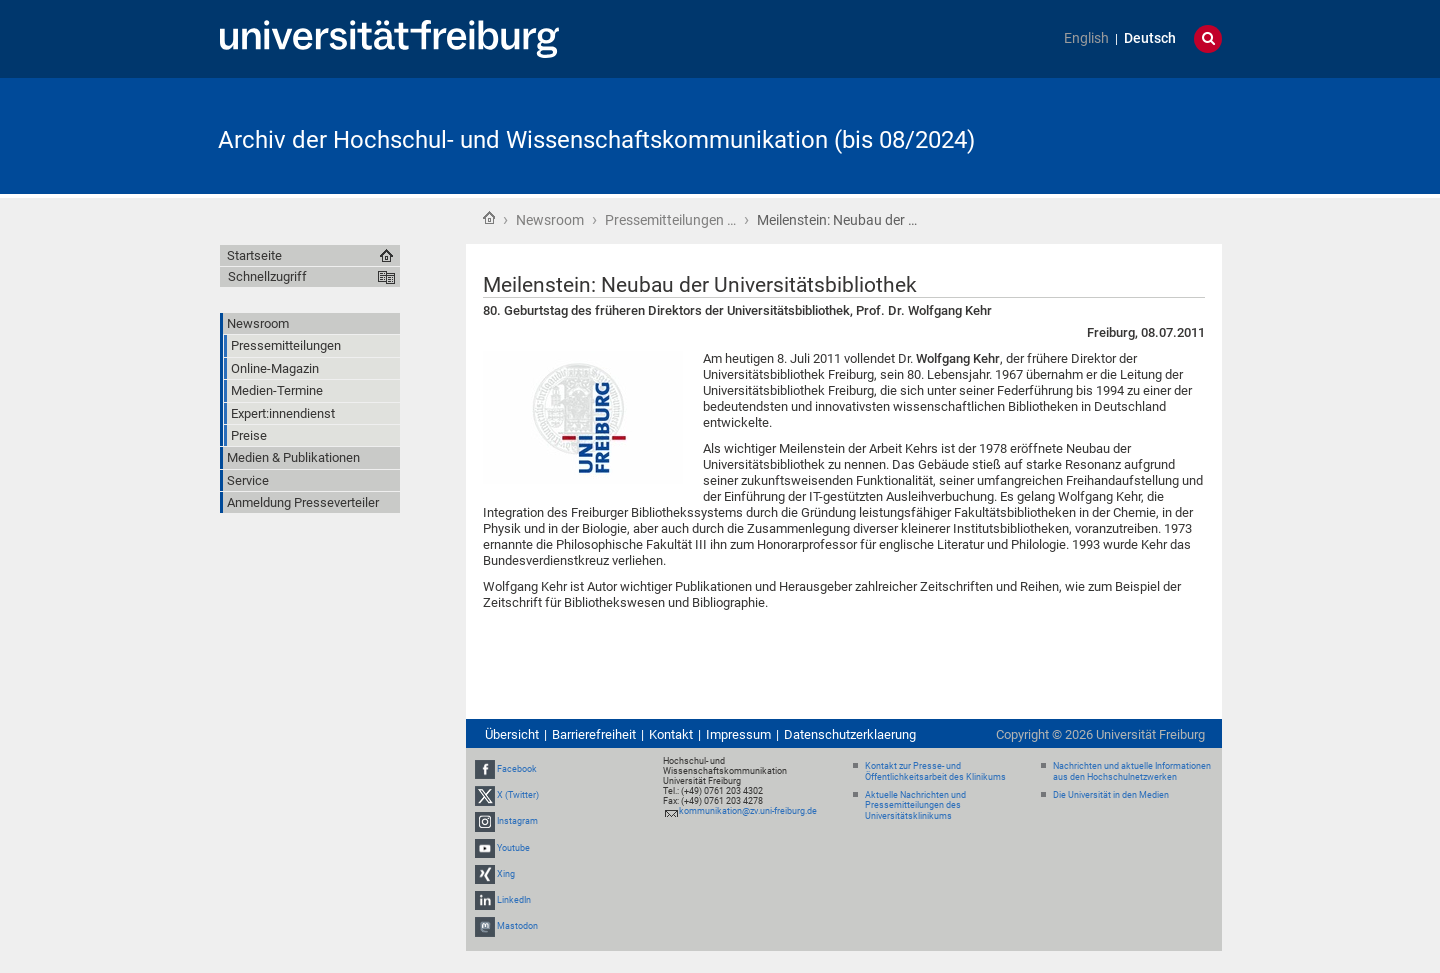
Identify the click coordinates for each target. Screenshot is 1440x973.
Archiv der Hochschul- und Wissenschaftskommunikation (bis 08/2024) (596, 140)
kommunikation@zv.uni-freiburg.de (748, 811)
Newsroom (550, 220)
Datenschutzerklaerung (850, 734)
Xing (506, 874)
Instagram (517, 821)
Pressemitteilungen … (670, 220)
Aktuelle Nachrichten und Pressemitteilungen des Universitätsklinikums (915, 806)
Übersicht (512, 734)
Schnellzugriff (267, 276)
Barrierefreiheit (594, 734)
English (1086, 38)
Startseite (489, 218)
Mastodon (517, 926)
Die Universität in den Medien (1111, 795)
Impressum (738, 734)
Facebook (517, 769)
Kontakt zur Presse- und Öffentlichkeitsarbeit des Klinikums (935, 771)
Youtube (513, 848)
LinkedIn (514, 900)
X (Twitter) (518, 795)
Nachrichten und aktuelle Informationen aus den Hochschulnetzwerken (1132, 771)
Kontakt (671, 734)
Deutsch (1150, 38)
